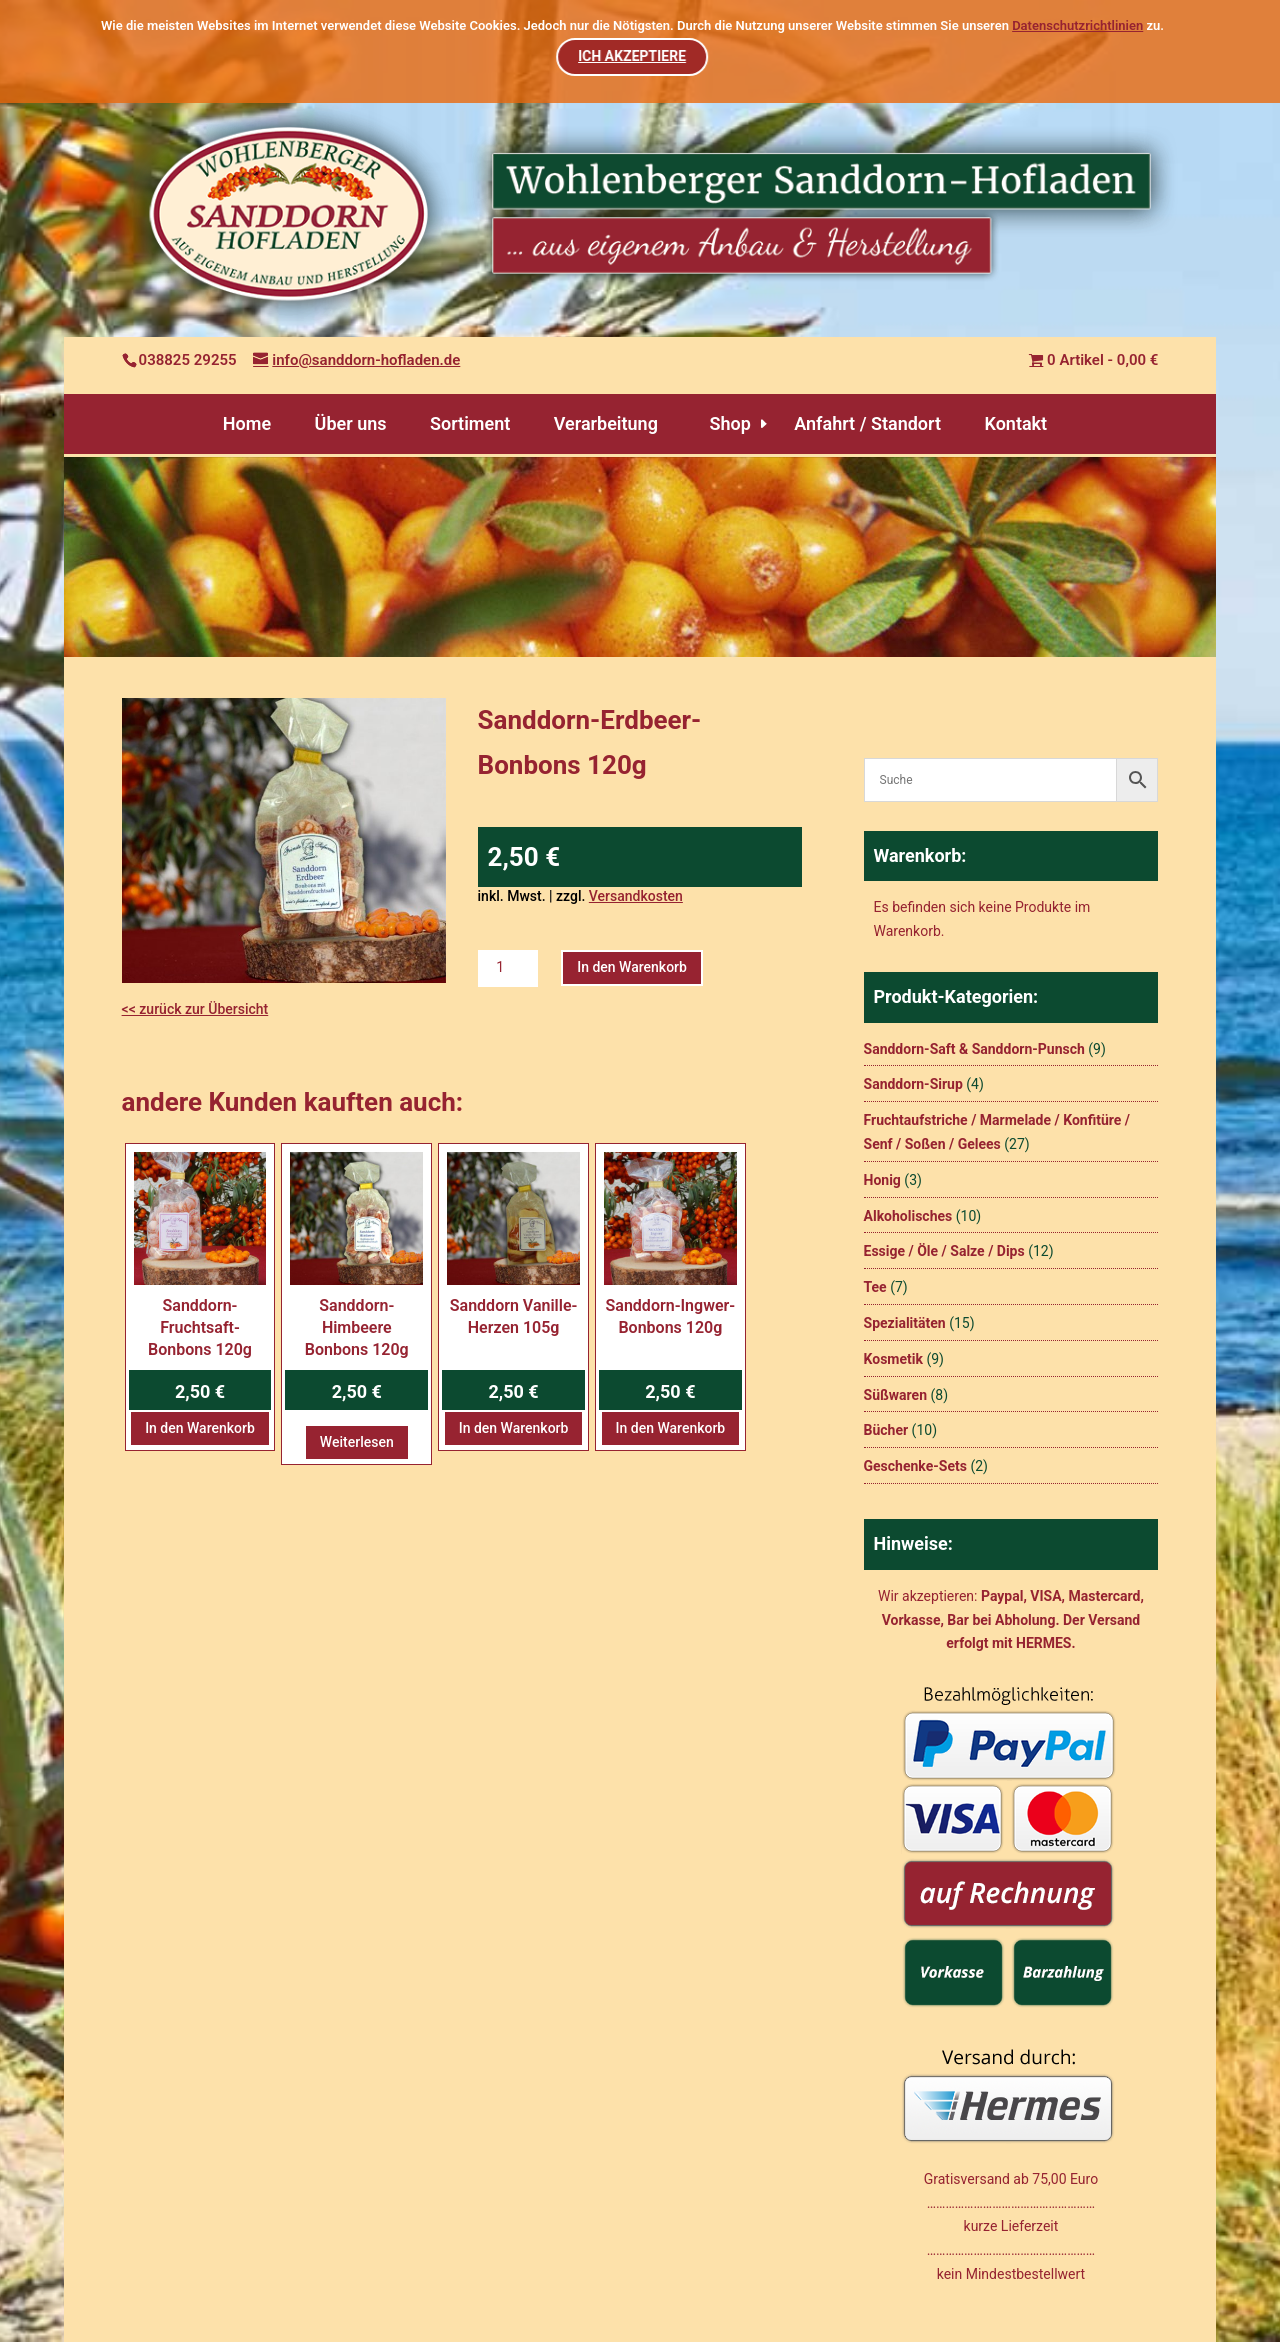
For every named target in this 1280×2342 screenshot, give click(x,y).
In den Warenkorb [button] (200, 1428)
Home (247, 423)
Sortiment (470, 423)
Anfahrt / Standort (867, 423)
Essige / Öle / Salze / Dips (944, 1251)
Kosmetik (893, 1359)
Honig (882, 1180)
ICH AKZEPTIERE (633, 56)
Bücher (886, 1430)
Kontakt (1015, 423)
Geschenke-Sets (915, 1466)
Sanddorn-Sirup (913, 1084)
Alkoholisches (908, 1216)
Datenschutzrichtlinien (1077, 25)
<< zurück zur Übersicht (195, 1009)
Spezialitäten (905, 1323)
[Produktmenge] (508, 968)
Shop (729, 423)
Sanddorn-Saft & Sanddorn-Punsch (974, 1049)
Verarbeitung (606, 423)
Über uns (351, 423)
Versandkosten (636, 896)
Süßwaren (896, 1395)
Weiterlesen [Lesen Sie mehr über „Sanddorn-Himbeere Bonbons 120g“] (357, 1442)
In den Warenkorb (632, 967)
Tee (875, 1287)
